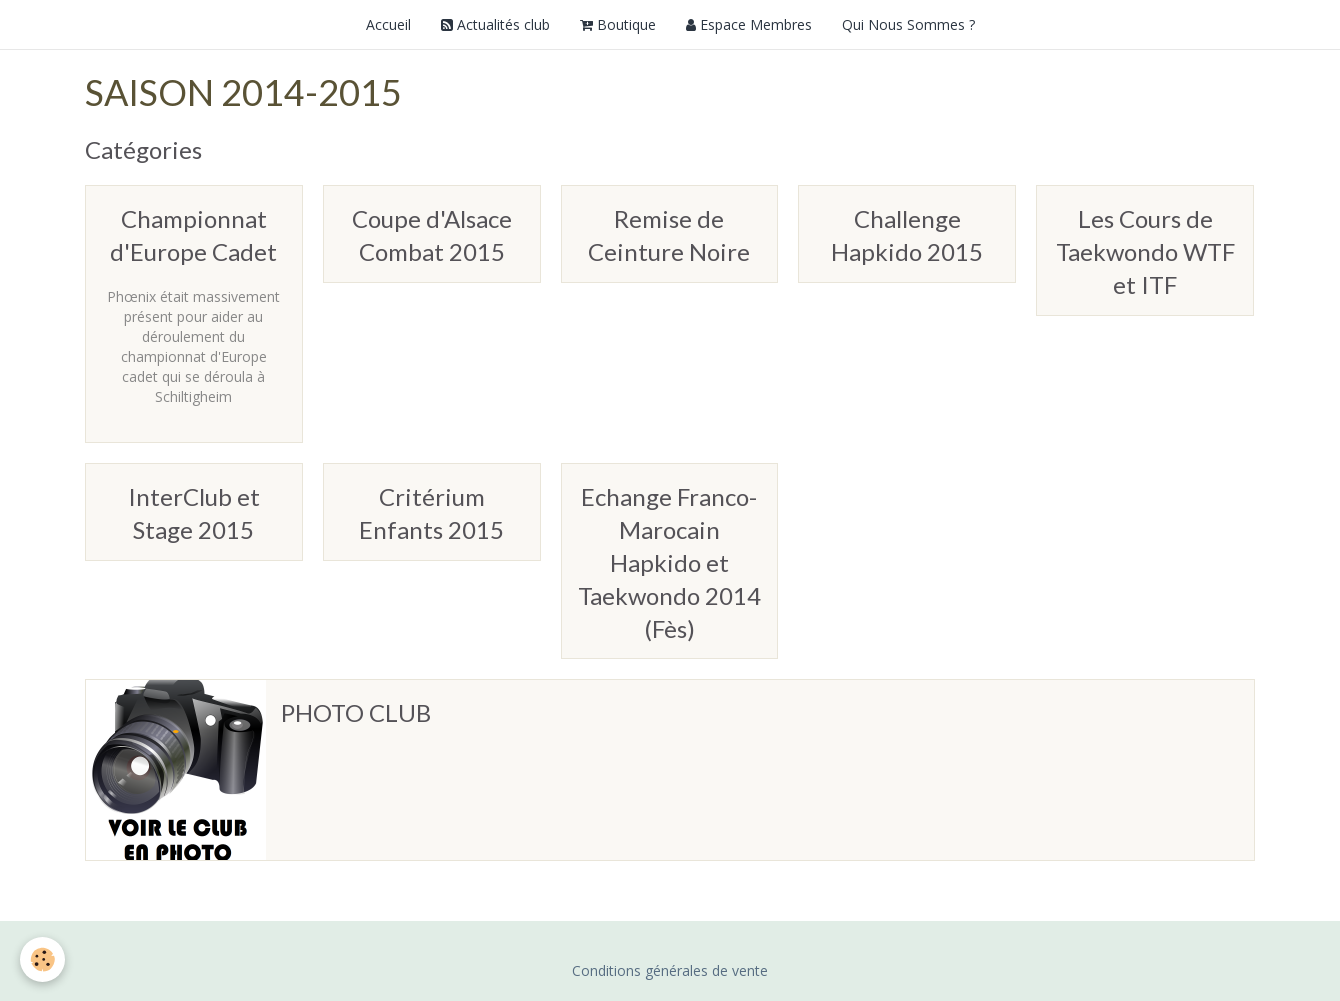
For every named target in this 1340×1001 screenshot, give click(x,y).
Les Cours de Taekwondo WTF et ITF (1145, 251)
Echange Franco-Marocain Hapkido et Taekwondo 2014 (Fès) (669, 562)
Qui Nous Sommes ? (908, 24)
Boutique (618, 24)
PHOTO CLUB (356, 712)
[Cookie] (42, 959)
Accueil (388, 24)
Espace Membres (749, 24)
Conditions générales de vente (670, 970)
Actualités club (495, 24)
